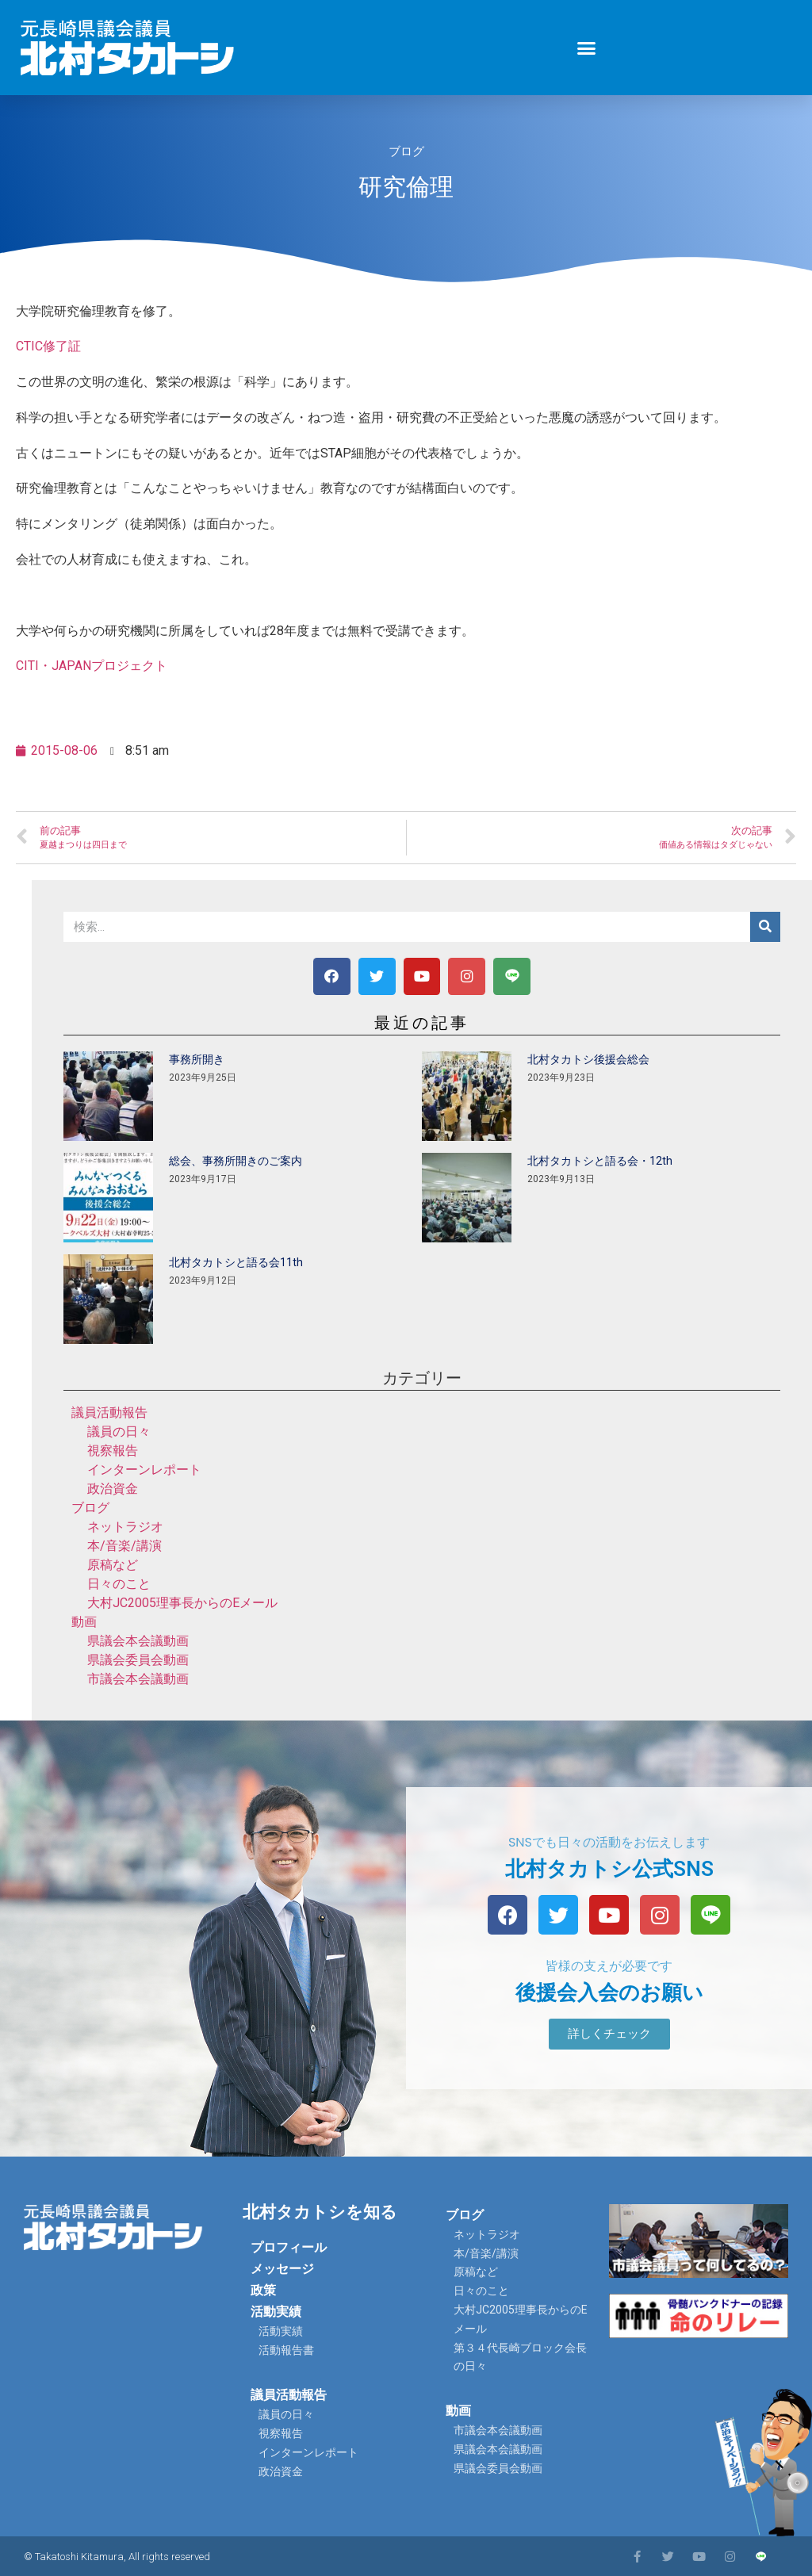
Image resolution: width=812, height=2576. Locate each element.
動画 (84, 1621)
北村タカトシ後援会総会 (588, 1059)
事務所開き (196, 1059)
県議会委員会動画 (138, 1659)
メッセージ (282, 2268)
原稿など (112, 1564)
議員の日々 (119, 1431)
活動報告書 (286, 2350)
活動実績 (276, 2311)
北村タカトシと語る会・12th (599, 1160)
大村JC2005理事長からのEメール (182, 1602)
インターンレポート (144, 1469)
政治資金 (112, 1488)
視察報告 (112, 1450)
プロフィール (289, 2247)
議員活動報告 (109, 1412)
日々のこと (119, 1583)
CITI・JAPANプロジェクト (91, 665)
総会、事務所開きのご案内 (235, 1160)
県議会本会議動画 (138, 1640)
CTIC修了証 (48, 346)
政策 (263, 2290)
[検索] (765, 927)
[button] (587, 48)
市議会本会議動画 (138, 1678)
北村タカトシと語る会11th (236, 1262)
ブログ (406, 151)
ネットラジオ (125, 1526)
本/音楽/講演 (124, 1545)
